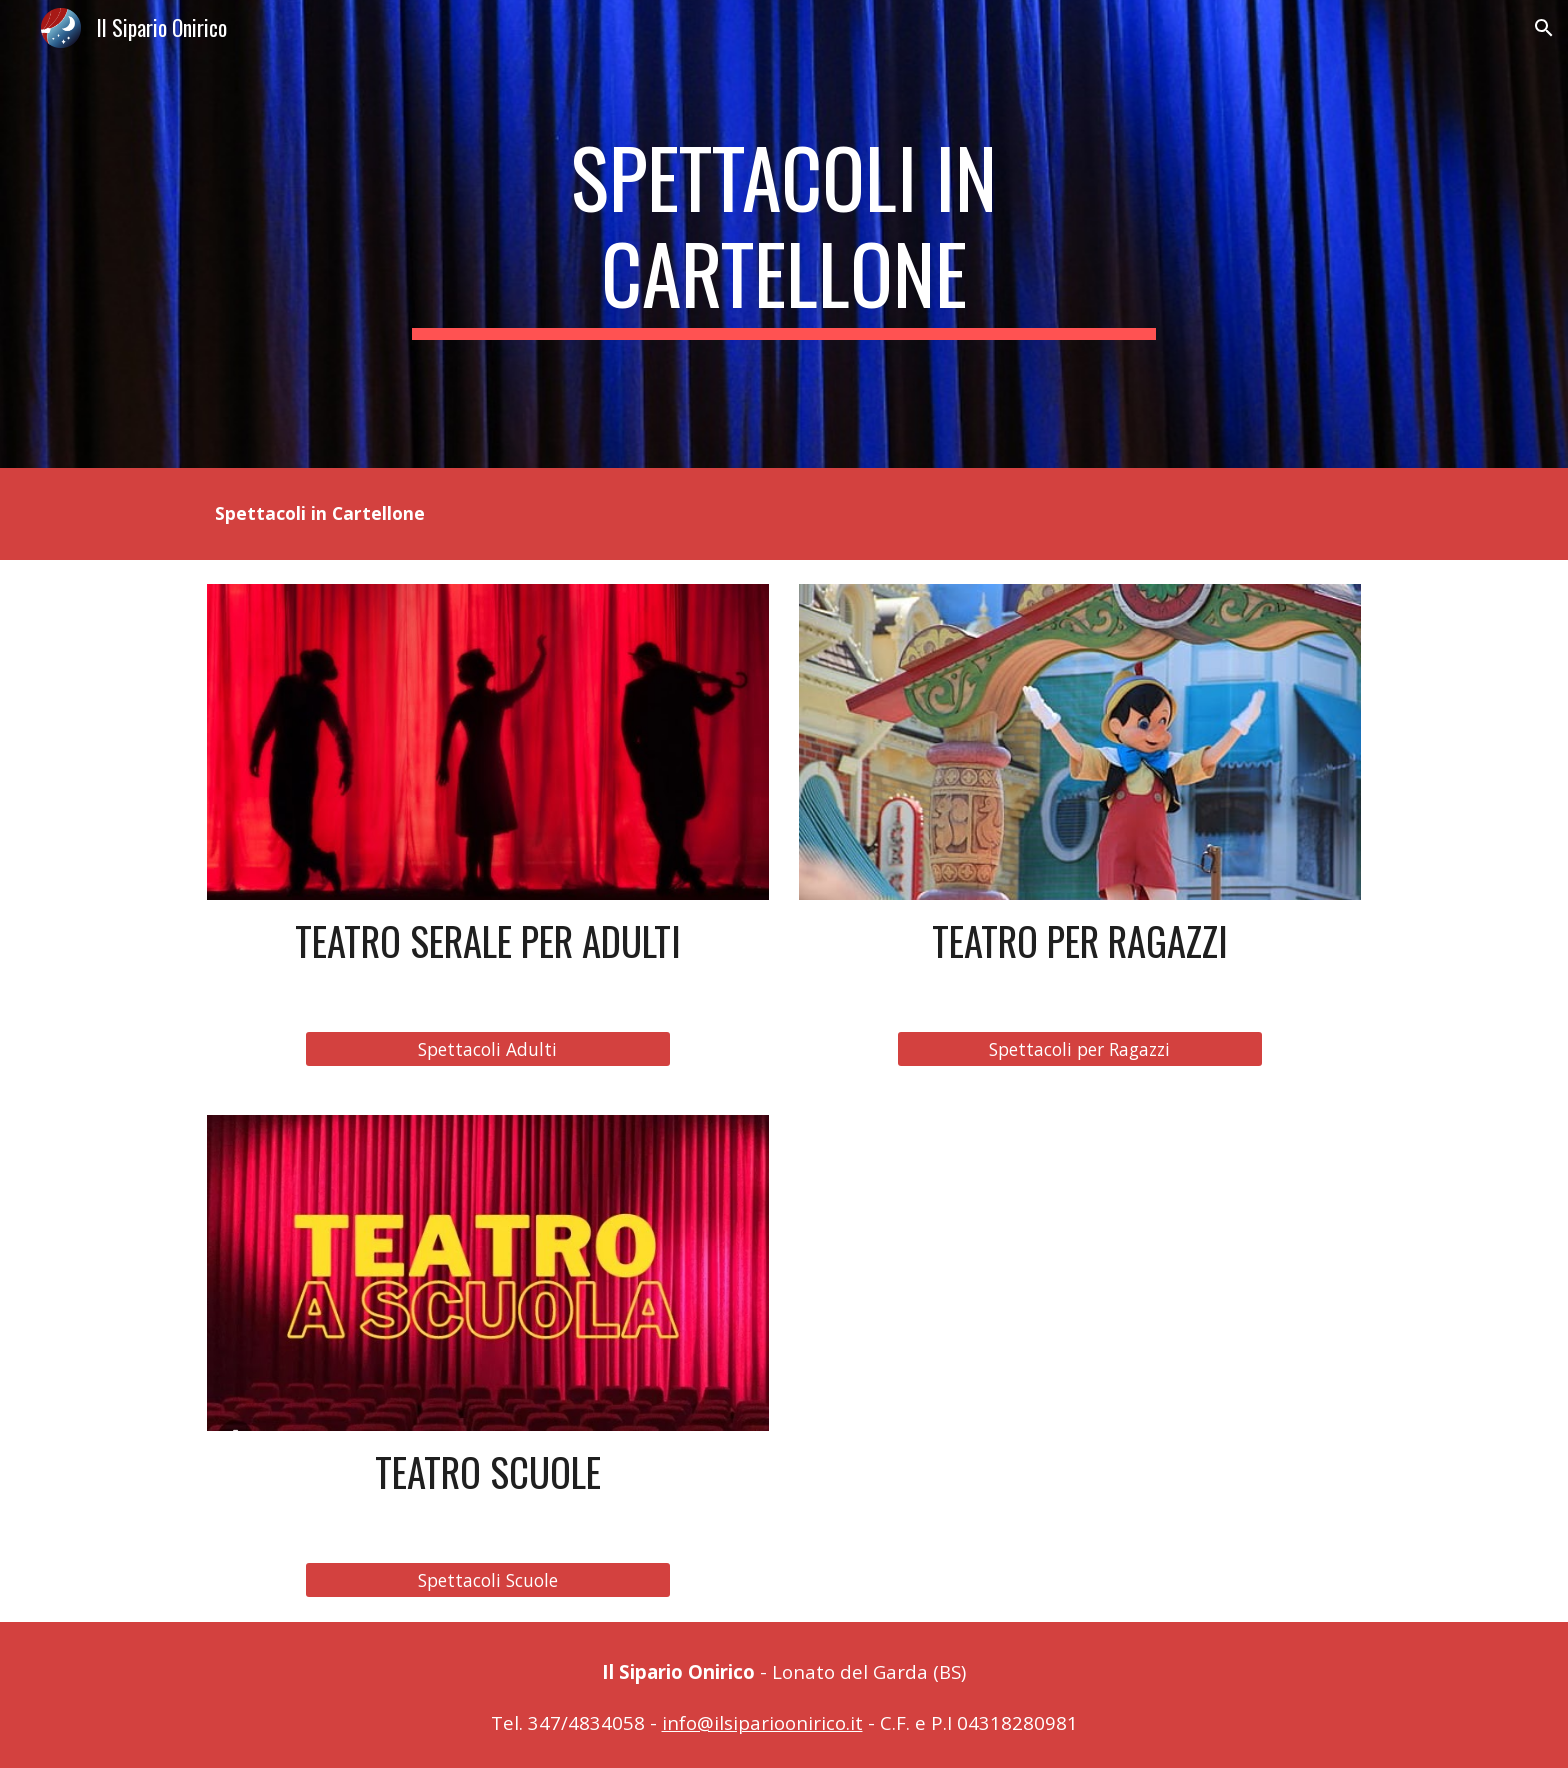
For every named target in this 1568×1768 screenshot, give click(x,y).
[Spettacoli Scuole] (487, 1580)
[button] (1544, 28)
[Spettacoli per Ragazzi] (1079, 1049)
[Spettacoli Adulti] (487, 1049)
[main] (784, 234)
